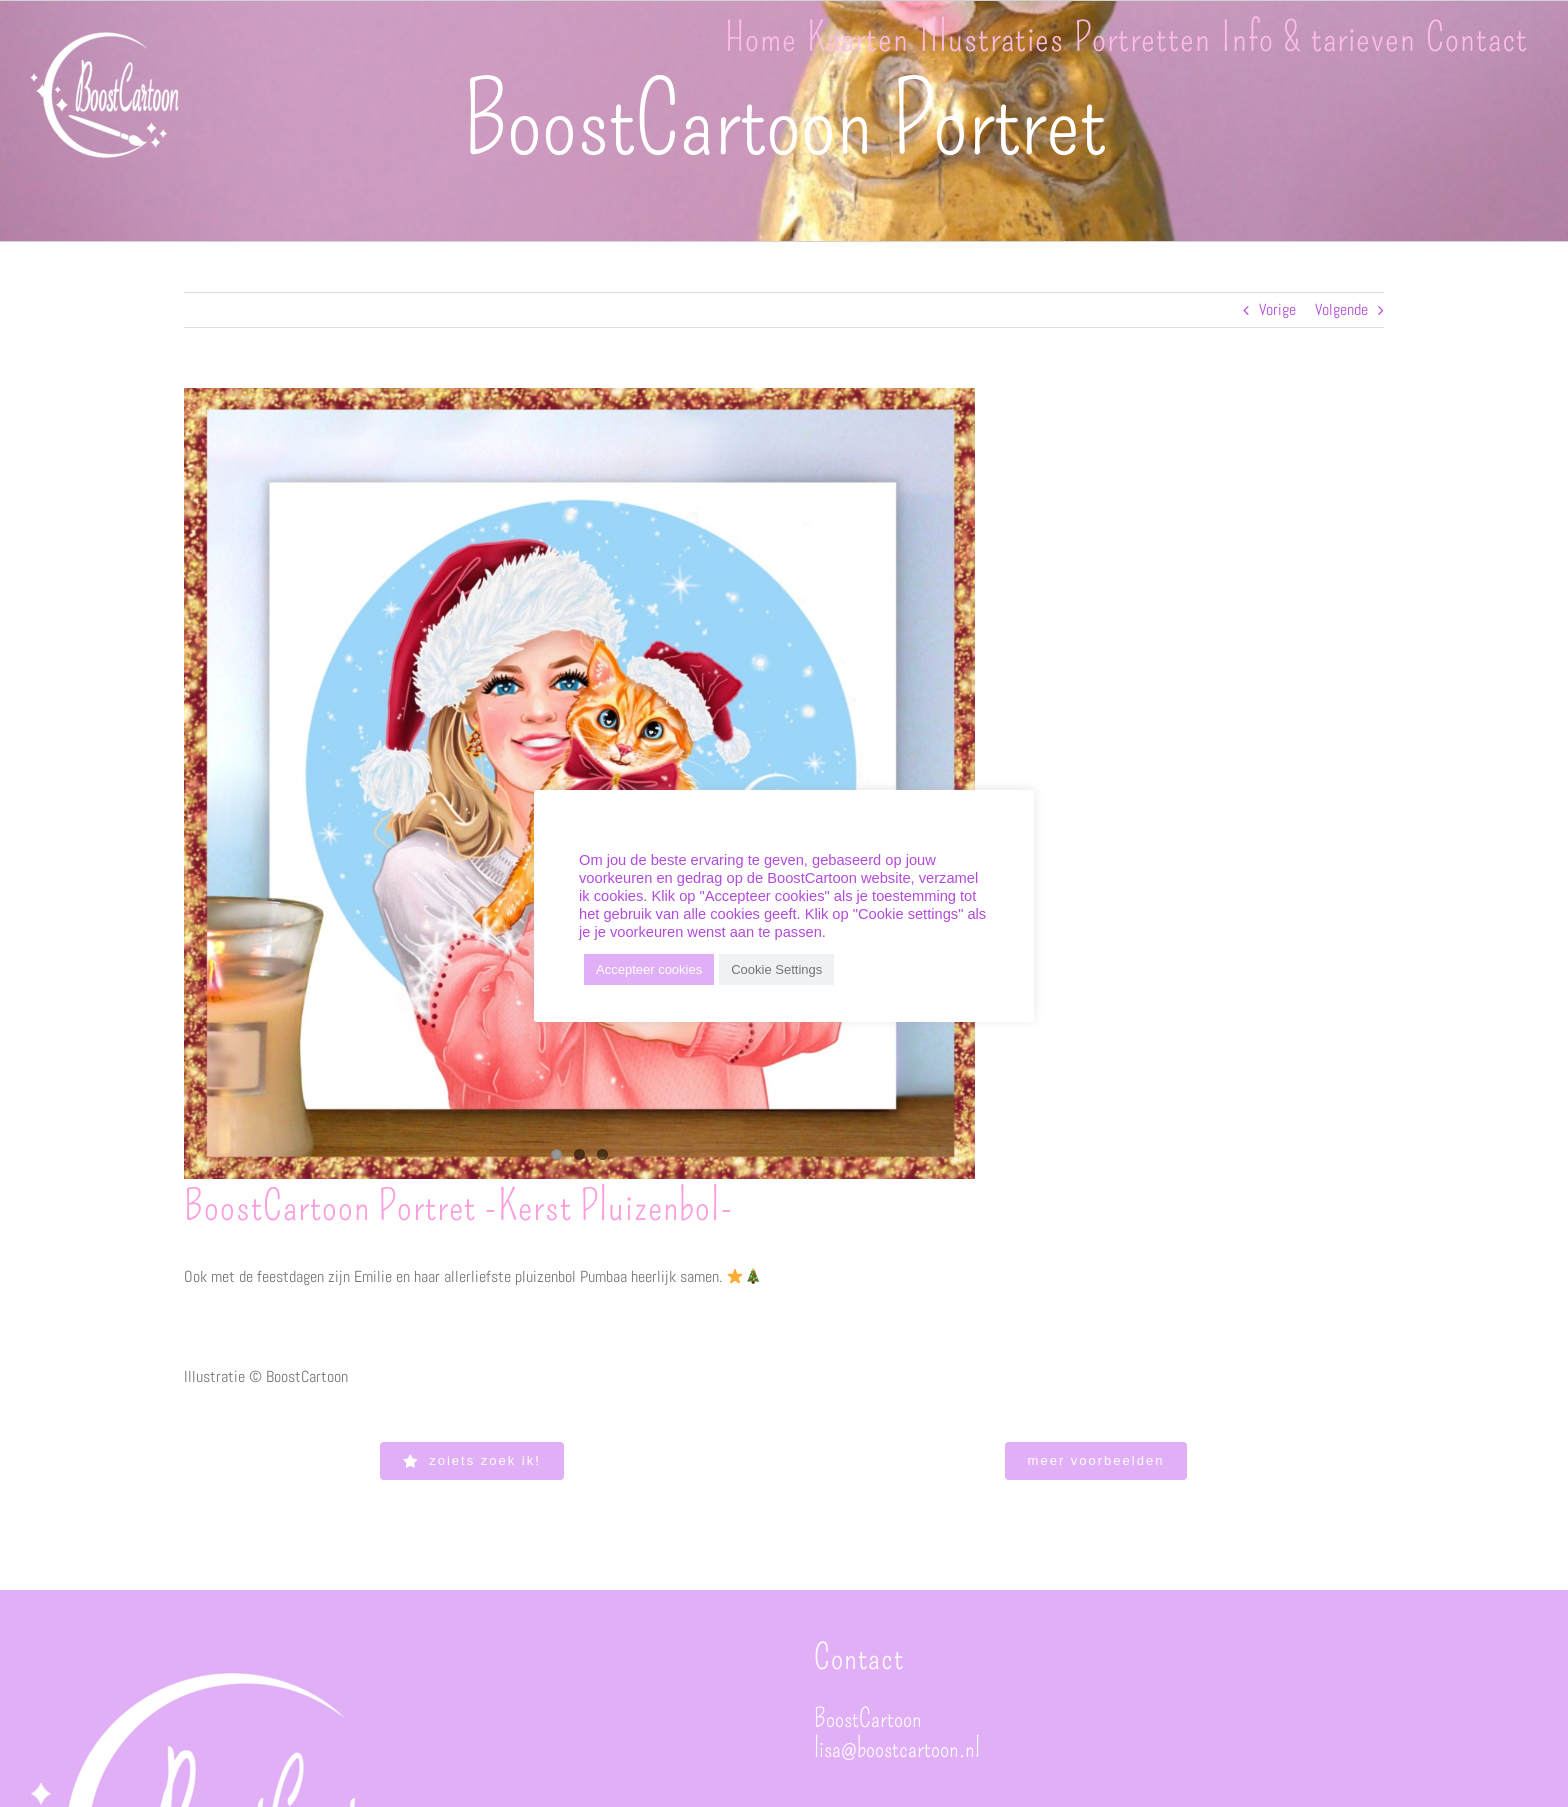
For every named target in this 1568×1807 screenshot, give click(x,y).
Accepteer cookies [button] (649, 969)
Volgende (1341, 309)
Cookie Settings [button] (776, 969)
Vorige (1277, 309)
